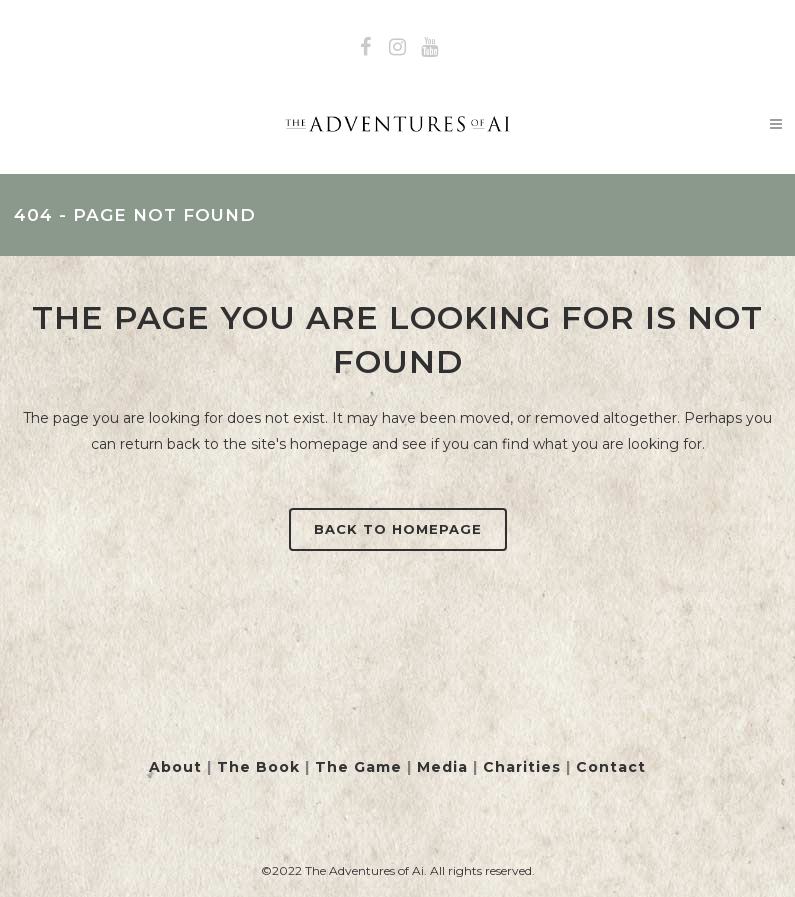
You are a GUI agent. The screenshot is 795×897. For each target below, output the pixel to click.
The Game (358, 767)
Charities (522, 767)
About (175, 767)
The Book (258, 767)
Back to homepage (398, 529)
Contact (611, 767)
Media (442, 767)
